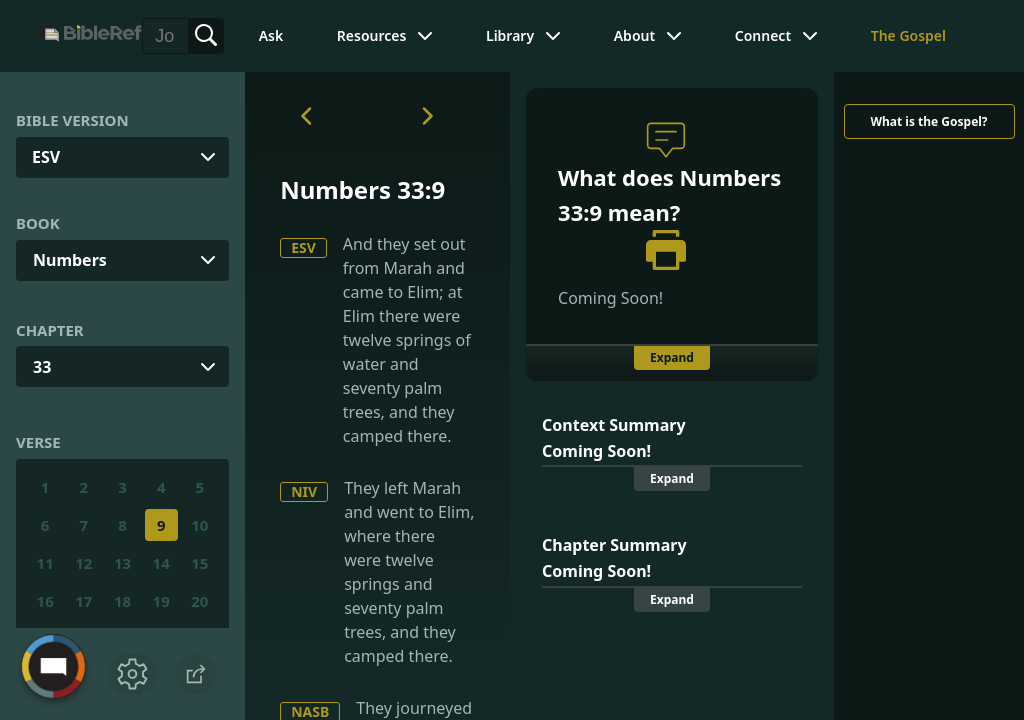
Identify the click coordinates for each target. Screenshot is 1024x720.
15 (199, 563)
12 (83, 563)
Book (38, 223)
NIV (304, 491)
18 (122, 601)
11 (45, 563)
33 (42, 367)
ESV (303, 247)
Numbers (70, 260)
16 (45, 601)
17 (83, 601)
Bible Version (72, 120)
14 (161, 563)
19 (161, 601)
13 (122, 563)
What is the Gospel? (928, 121)
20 (199, 601)
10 (199, 525)
